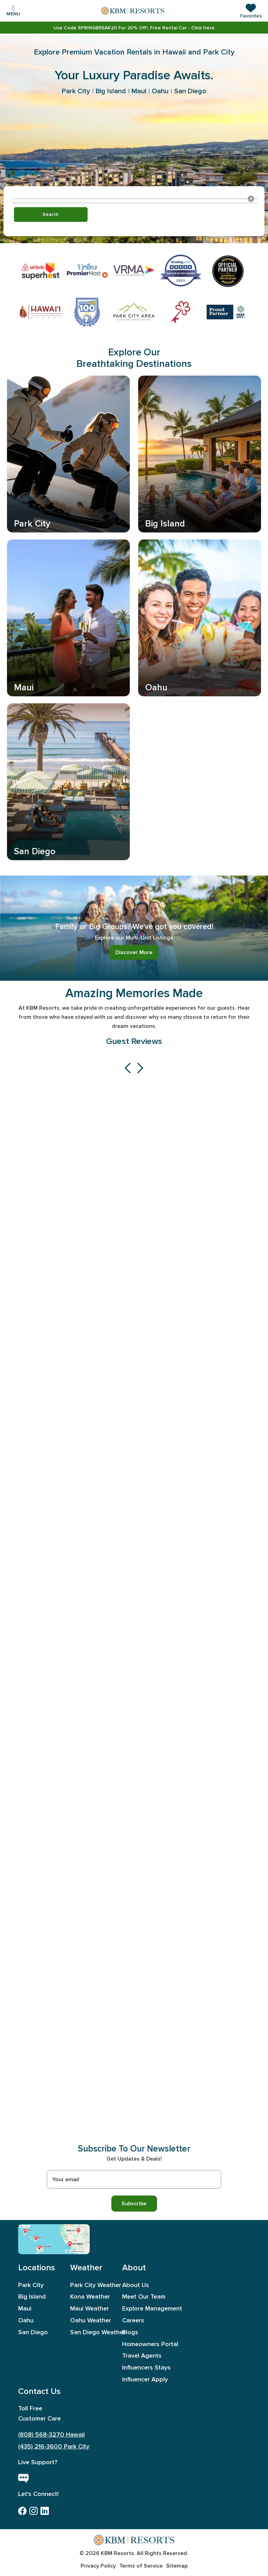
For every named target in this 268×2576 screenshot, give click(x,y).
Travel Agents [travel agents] (142, 2355)
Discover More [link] (134, 952)
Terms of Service (141, 2565)
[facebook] (22, 2511)
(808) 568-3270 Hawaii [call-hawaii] (51, 2434)
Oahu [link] (160, 91)
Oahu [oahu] (26, 2320)
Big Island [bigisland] (32, 2296)
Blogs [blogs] (130, 2332)
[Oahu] (26, 2231)
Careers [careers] (133, 2320)
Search (51, 214)
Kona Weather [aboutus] (90, 2296)
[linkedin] (44, 2511)
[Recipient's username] (134, 2179)
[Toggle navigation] (13, 10)
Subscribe (134, 2203)
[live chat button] (23, 2478)
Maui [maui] (24, 2308)
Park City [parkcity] (31, 2285)
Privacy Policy (98, 2565)
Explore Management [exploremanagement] (144, 2308)
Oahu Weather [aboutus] (90, 2320)
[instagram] (33, 2511)
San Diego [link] (190, 91)
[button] (251, 10)
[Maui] (38, 2238)
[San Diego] (75, 2244)
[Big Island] (45, 2247)
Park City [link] (76, 91)
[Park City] (73, 2230)
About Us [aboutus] (135, 2285)
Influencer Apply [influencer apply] (144, 2379)
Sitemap (177, 2565)
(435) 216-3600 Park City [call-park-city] (53, 2446)
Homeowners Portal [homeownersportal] (144, 2344)
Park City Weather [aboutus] (92, 2285)
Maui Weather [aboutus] (89, 2308)
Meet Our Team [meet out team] (143, 2296)
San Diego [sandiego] (33, 2332)
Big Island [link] (111, 91)
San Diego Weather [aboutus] (92, 2332)
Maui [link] (139, 91)
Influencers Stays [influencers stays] (144, 2367)
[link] (134, 28)
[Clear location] (251, 199)
